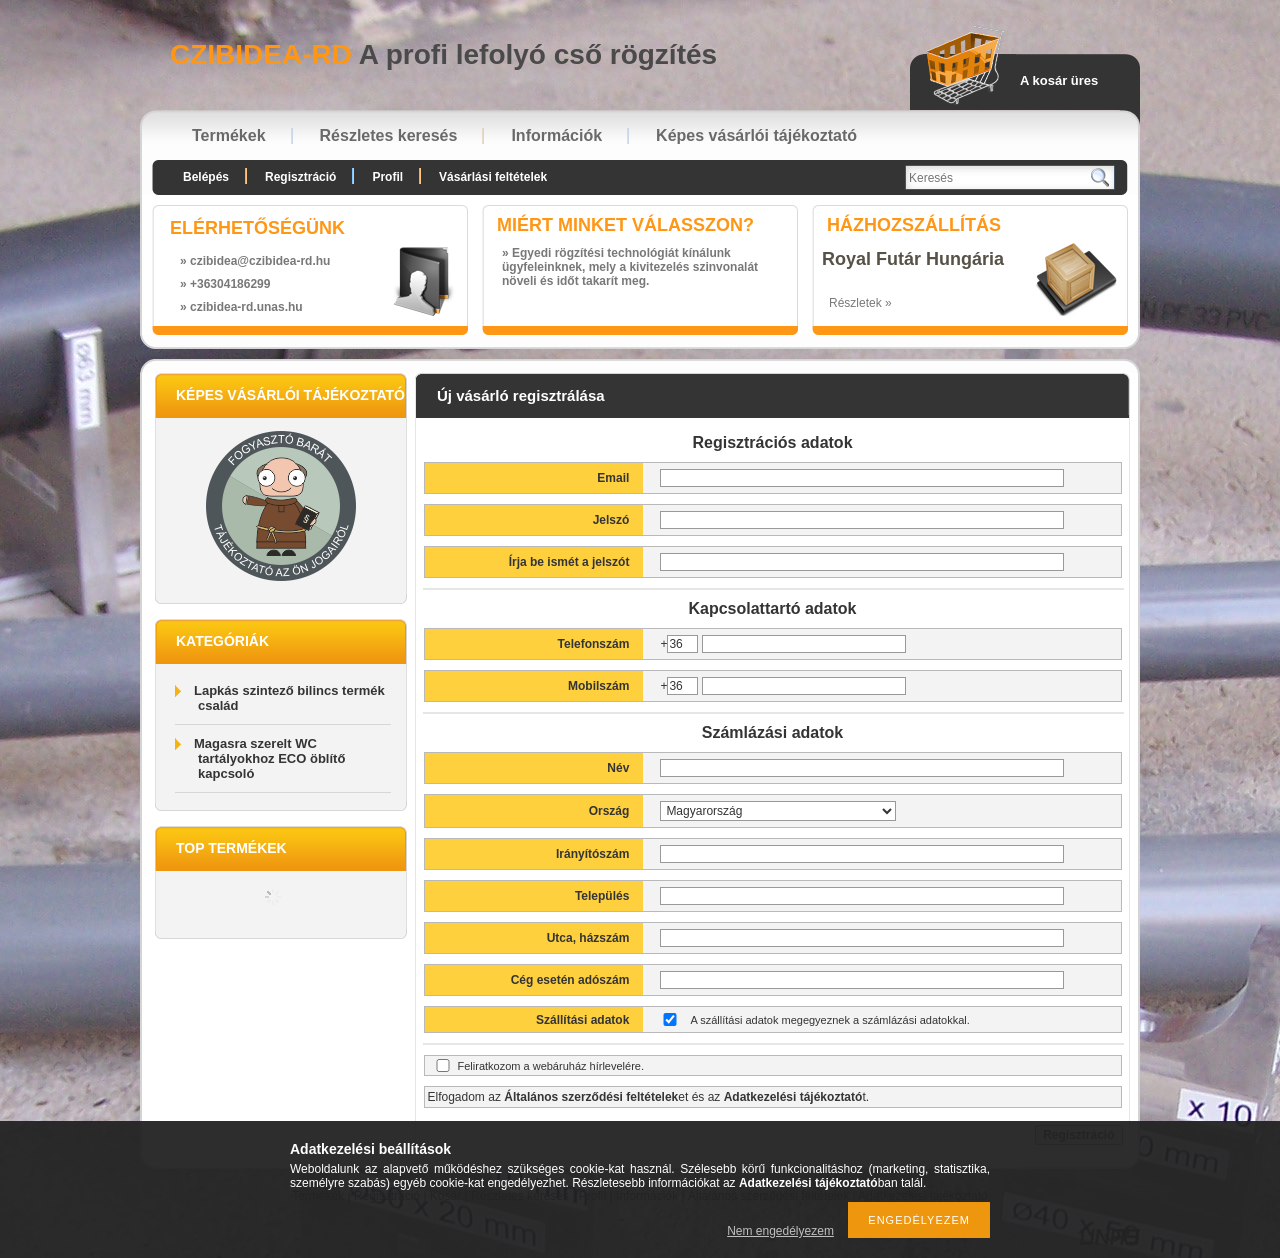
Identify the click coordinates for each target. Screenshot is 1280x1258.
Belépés (206, 177)
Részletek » (860, 303)
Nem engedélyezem (780, 1231)
